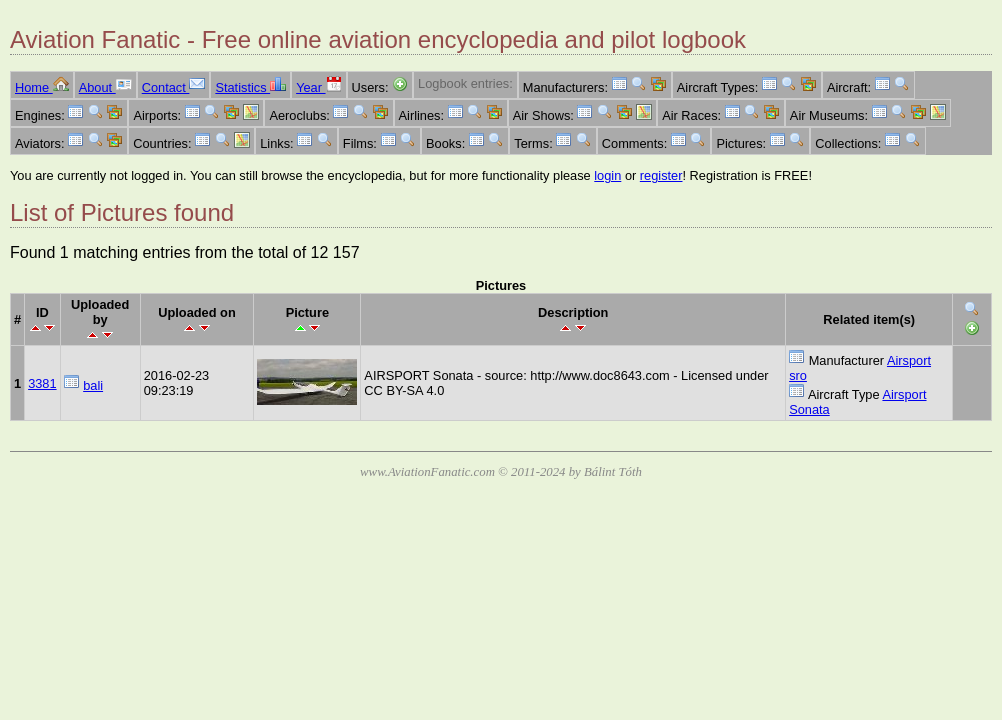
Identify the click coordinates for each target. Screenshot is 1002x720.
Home (42, 87)
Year (318, 87)
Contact (174, 87)
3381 (42, 383)
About (105, 87)
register (661, 175)
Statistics (250, 87)
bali (93, 385)
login (607, 175)
